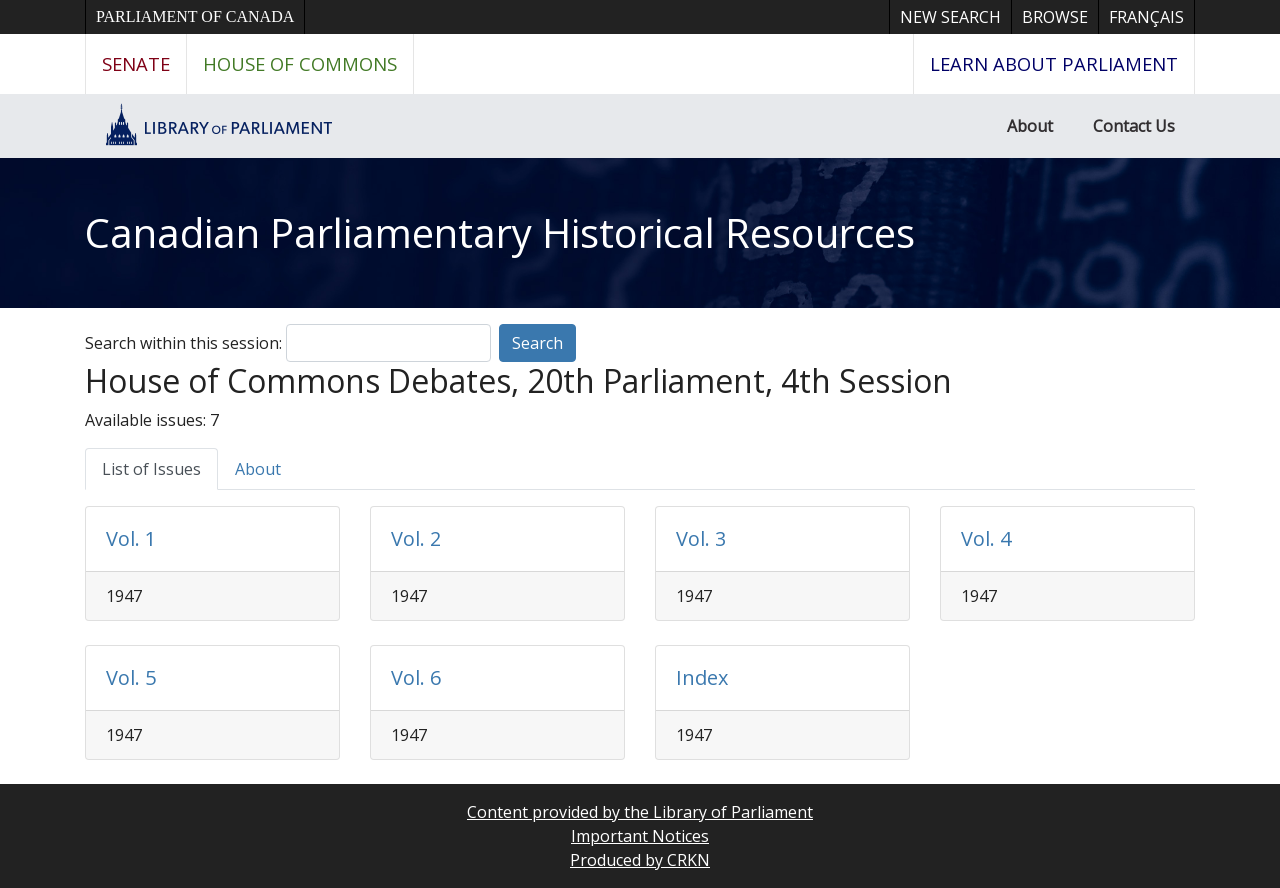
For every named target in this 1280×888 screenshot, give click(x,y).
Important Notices (640, 836)
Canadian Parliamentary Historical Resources (500, 232)
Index (702, 677)
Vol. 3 (701, 538)
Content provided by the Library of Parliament (640, 812)
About (1030, 126)
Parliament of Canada (195, 16)
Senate (136, 63)
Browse (1055, 17)
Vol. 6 (416, 677)
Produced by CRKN (640, 860)
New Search (950, 17)
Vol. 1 (131, 538)
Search (537, 343)
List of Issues (151, 469)
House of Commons (300, 63)
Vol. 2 (416, 538)
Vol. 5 (131, 677)
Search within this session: (183, 343)
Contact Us (1134, 126)
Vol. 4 (986, 538)
